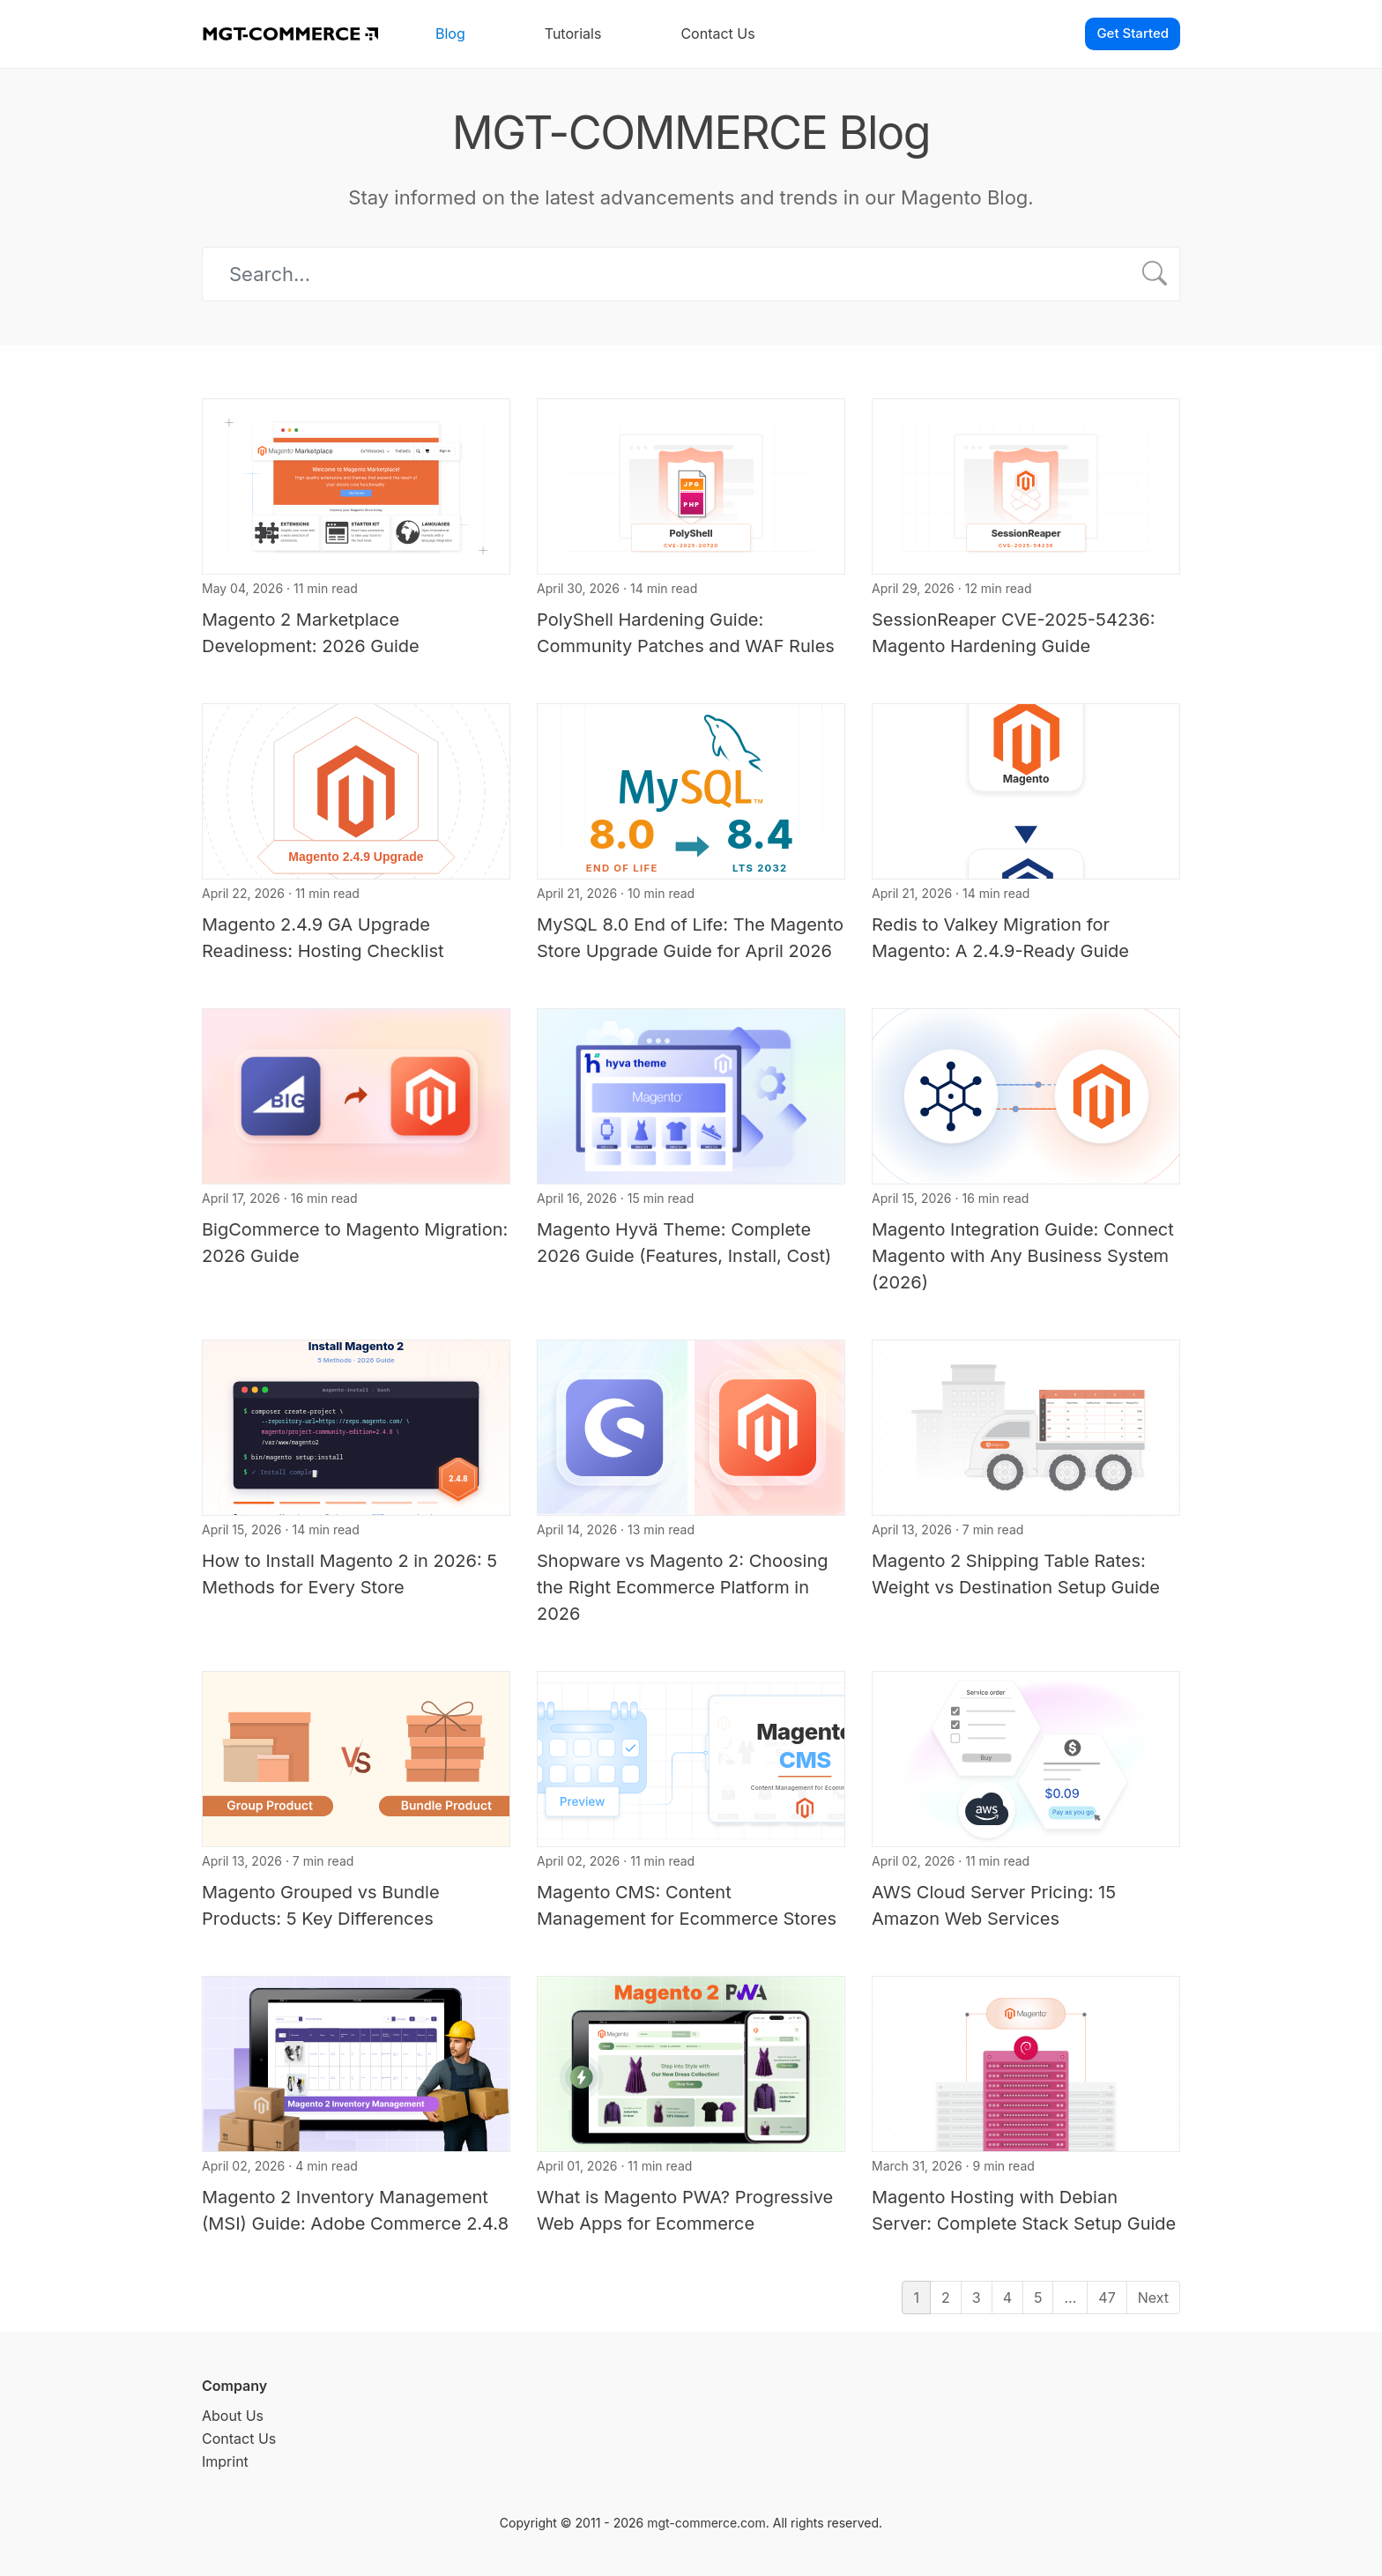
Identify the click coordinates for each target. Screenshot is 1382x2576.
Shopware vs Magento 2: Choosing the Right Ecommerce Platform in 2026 (682, 1587)
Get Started (1132, 33)
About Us (233, 2415)
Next (1153, 2297)
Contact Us (717, 33)
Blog (450, 33)
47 (1106, 2297)
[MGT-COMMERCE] (290, 34)
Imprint (225, 2461)
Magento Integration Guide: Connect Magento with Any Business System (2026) (1023, 1256)
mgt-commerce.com (706, 2522)
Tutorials (573, 33)
